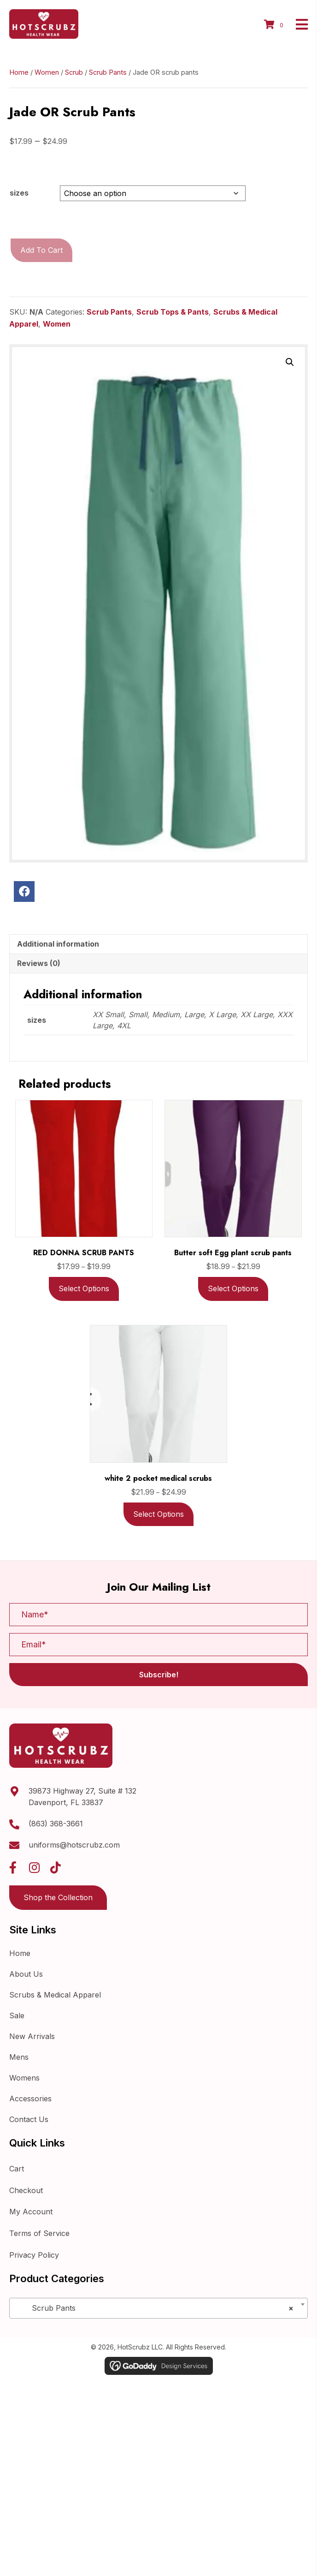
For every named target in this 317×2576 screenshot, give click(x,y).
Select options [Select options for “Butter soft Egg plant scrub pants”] (233, 1328)
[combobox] (158, 2347)
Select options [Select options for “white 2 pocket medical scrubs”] (158, 1553)
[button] (290, 402)
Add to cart (41, 289)
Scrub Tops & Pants (172, 351)
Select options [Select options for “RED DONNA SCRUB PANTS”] (84, 1328)
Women (47, 112)
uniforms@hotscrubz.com (74, 1884)
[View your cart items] (275, 45)
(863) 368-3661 (56, 1863)
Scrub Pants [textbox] (156, 2347)
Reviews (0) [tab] (38, 1003)
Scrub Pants (108, 112)
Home (19, 112)
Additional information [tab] (58, 983)
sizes (19, 232)
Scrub (74, 112)
